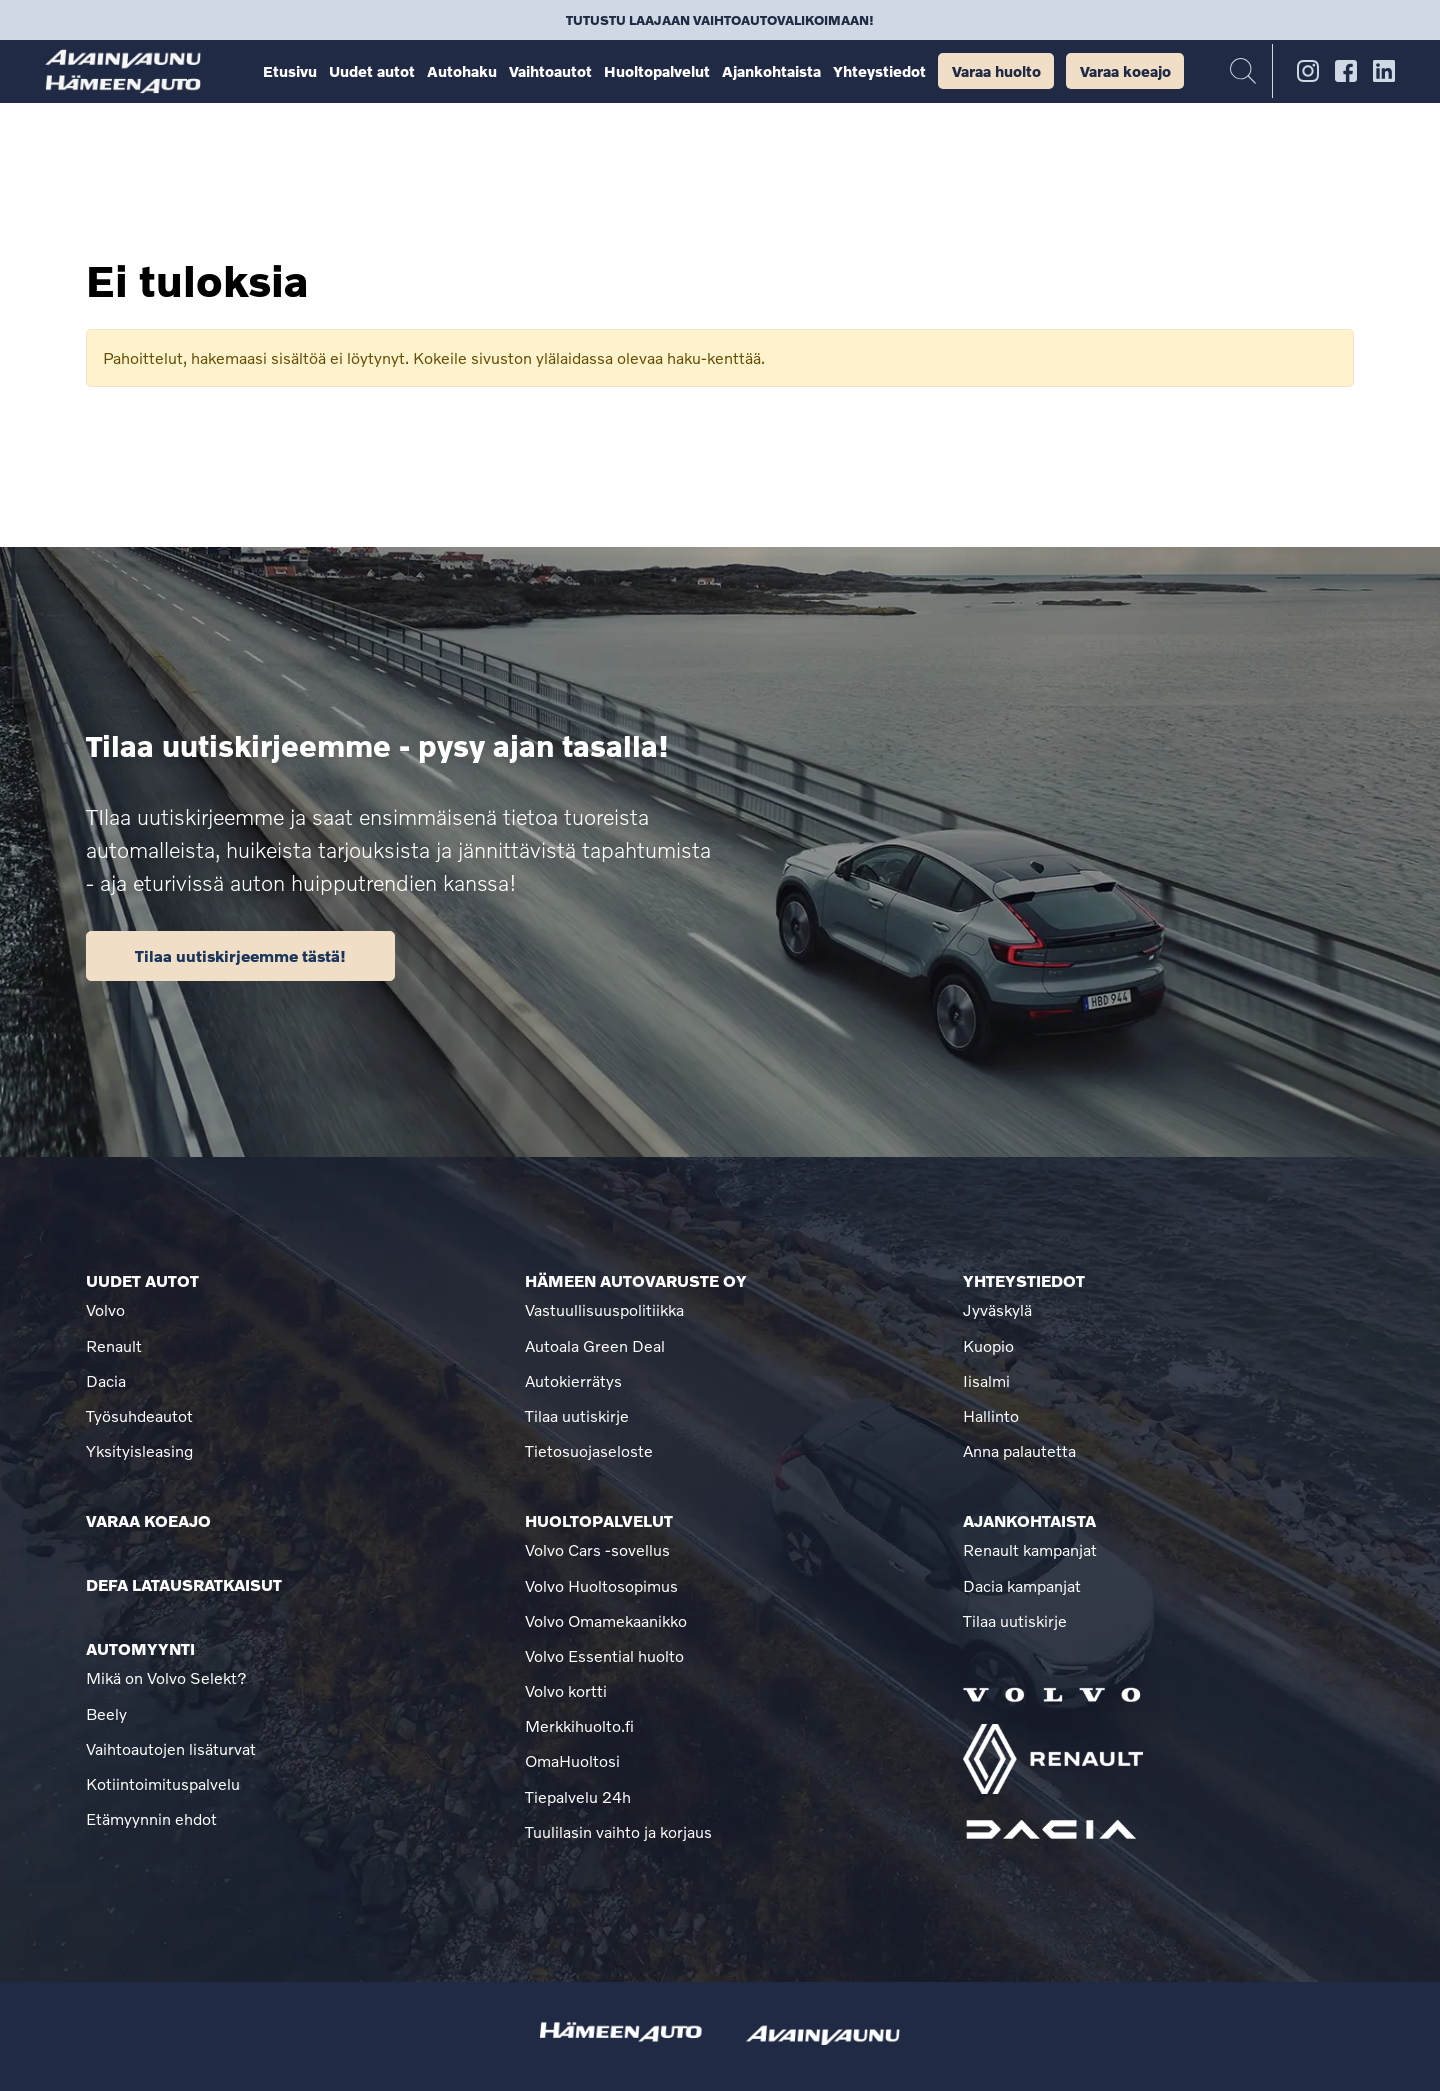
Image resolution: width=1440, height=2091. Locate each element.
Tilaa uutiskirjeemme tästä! (240, 955)
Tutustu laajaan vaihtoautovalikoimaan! (720, 20)
